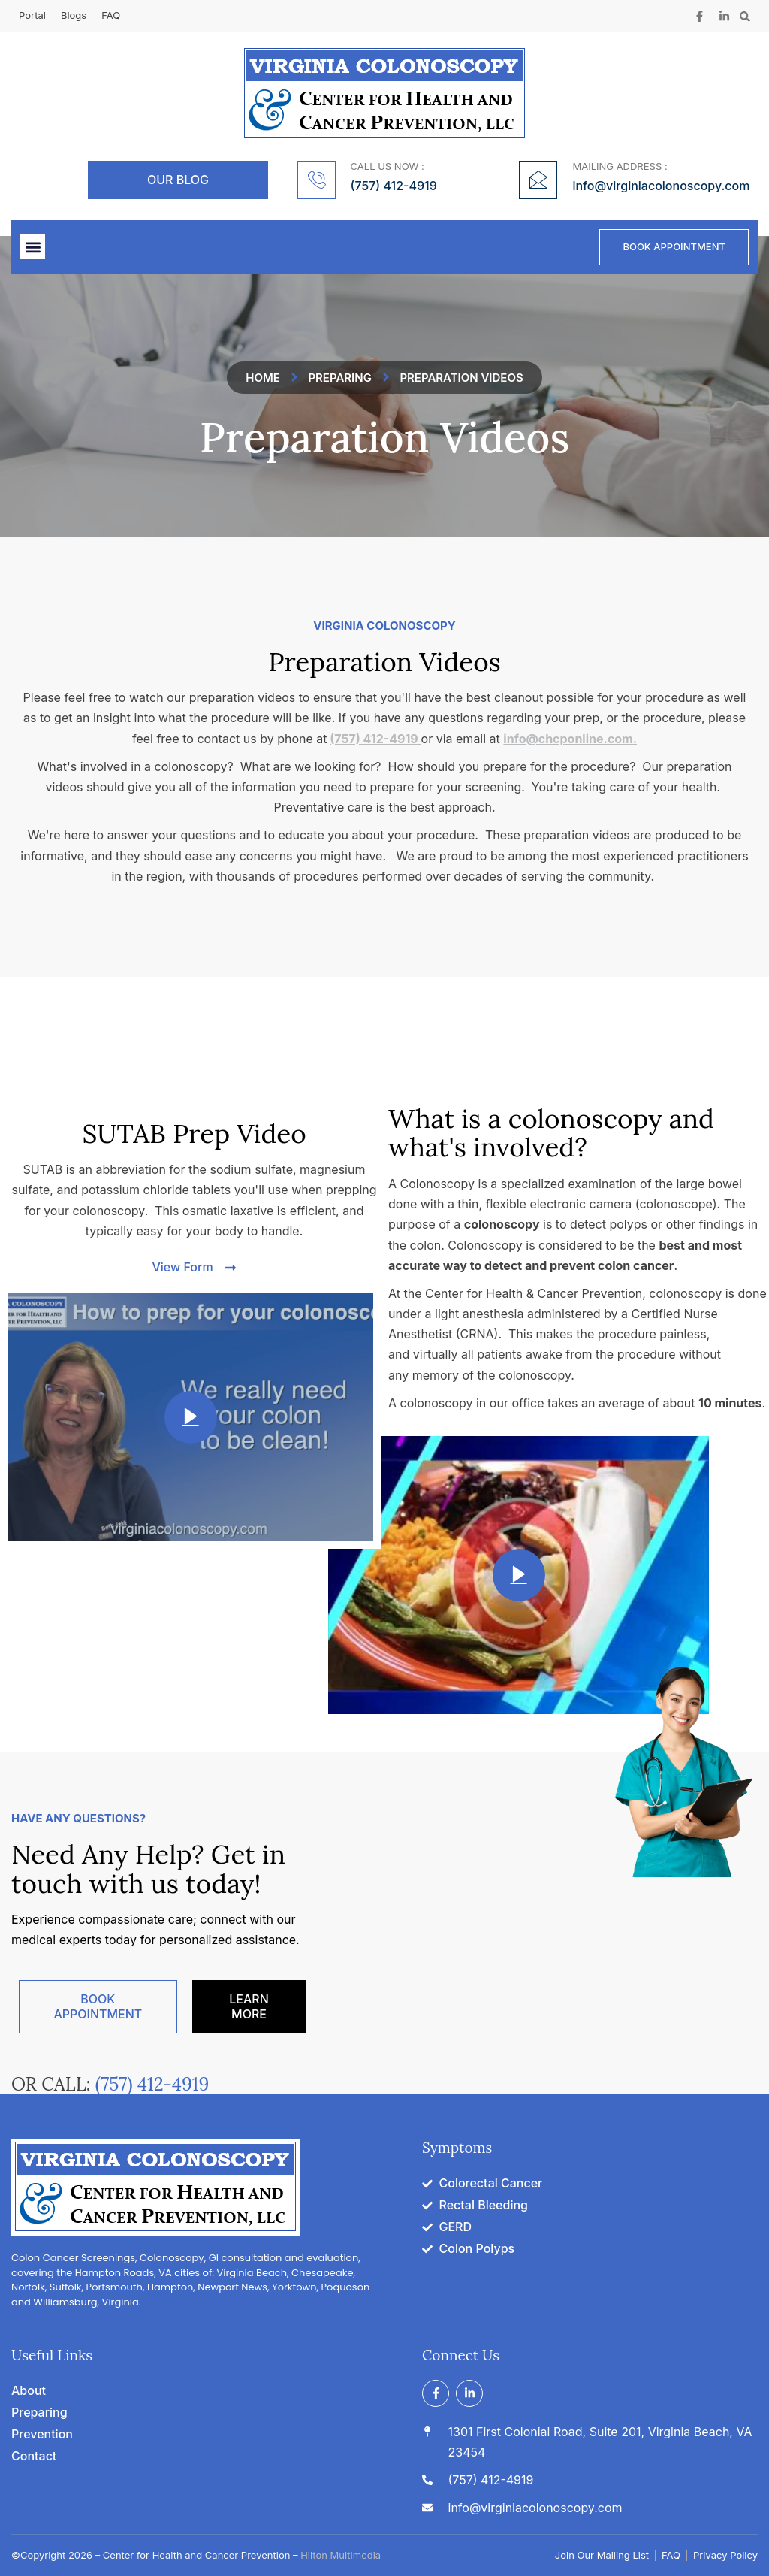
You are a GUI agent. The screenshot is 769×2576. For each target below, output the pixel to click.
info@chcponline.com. (570, 738)
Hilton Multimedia (340, 2555)
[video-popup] (190, 1417)
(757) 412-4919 (375, 738)
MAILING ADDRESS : (619, 166)
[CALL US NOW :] (316, 180)
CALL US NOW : (387, 166)
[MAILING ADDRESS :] (538, 180)
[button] (745, 16)
